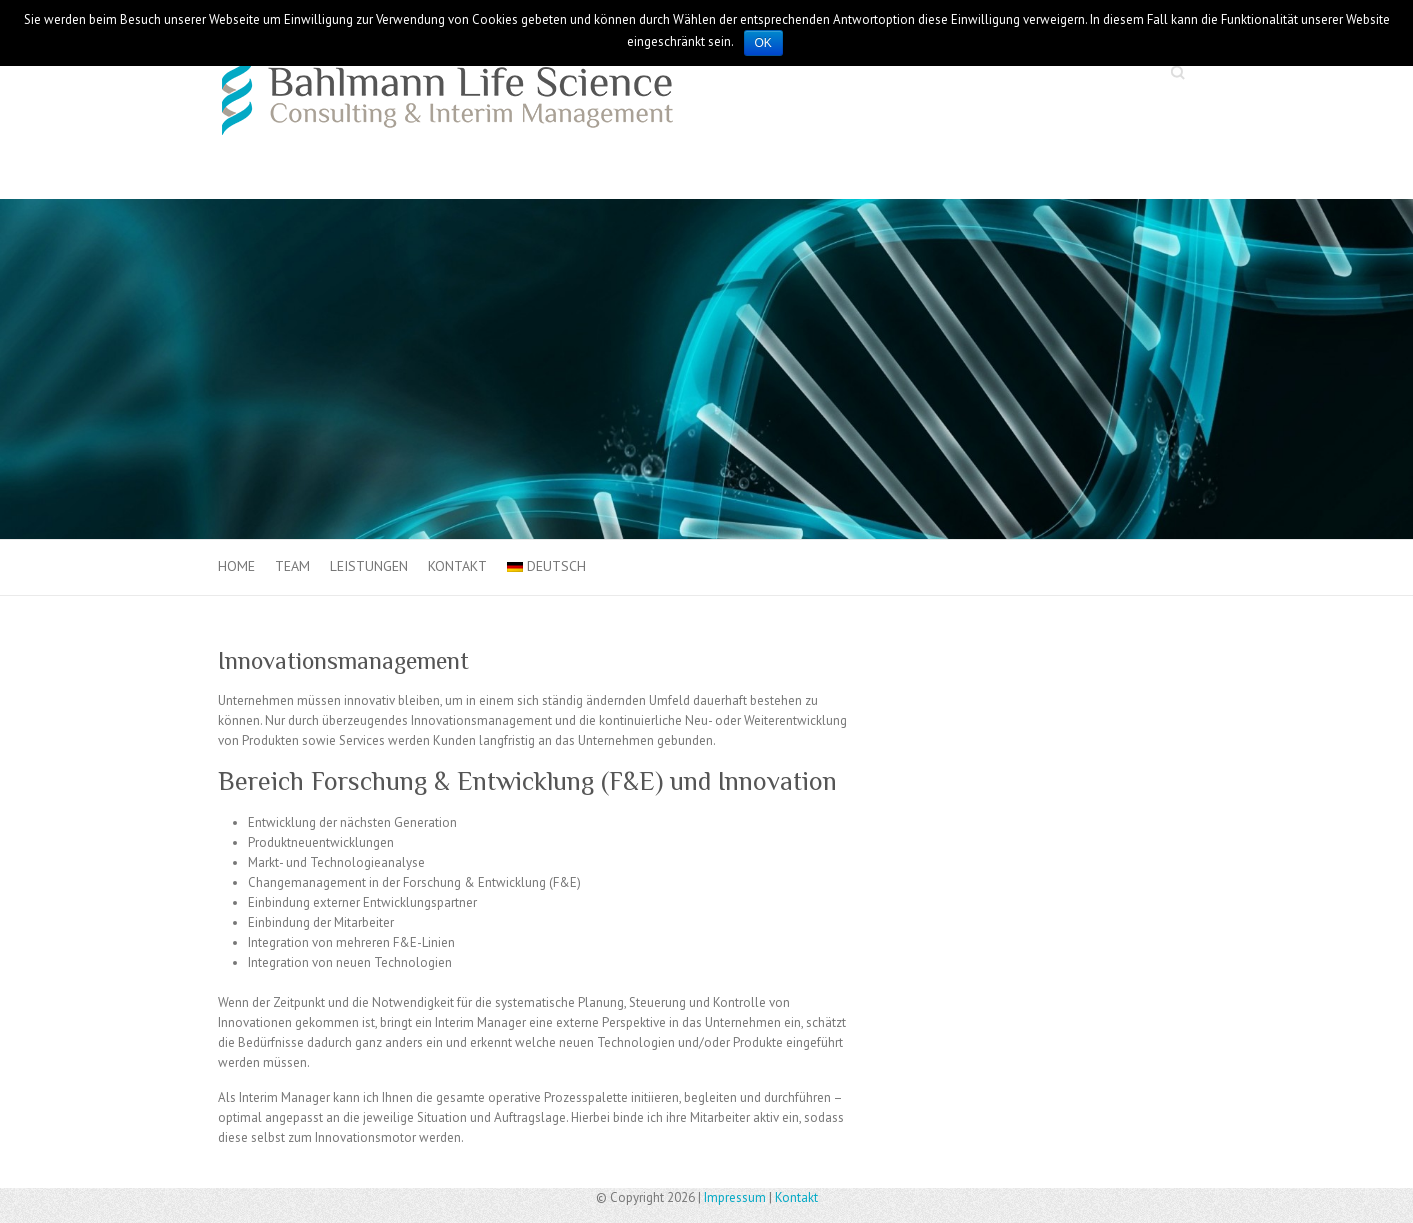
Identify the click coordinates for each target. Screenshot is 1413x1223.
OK (763, 43)
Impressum (735, 1197)
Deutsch (546, 566)
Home (236, 566)
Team (292, 566)
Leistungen (369, 566)
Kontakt (457, 566)
